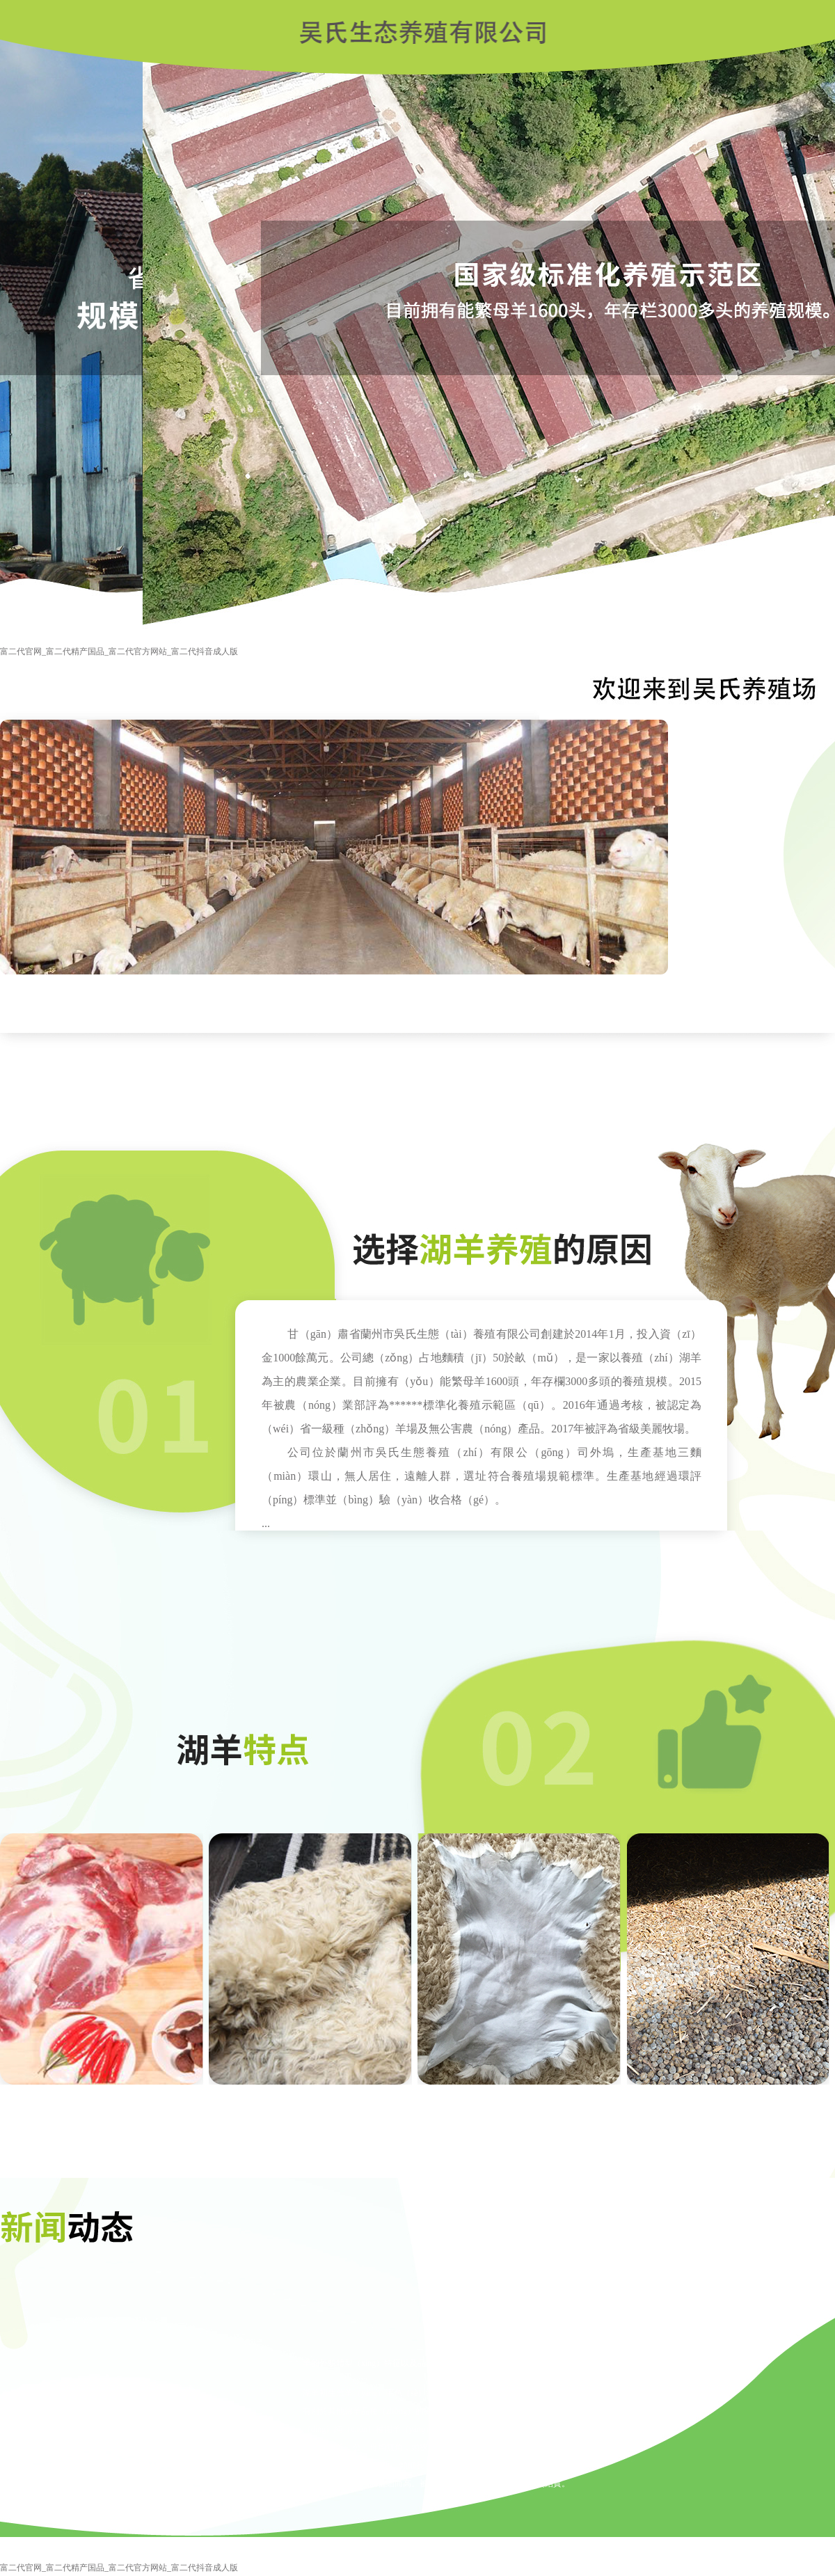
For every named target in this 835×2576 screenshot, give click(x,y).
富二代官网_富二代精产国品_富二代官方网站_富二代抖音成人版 (119, 651)
